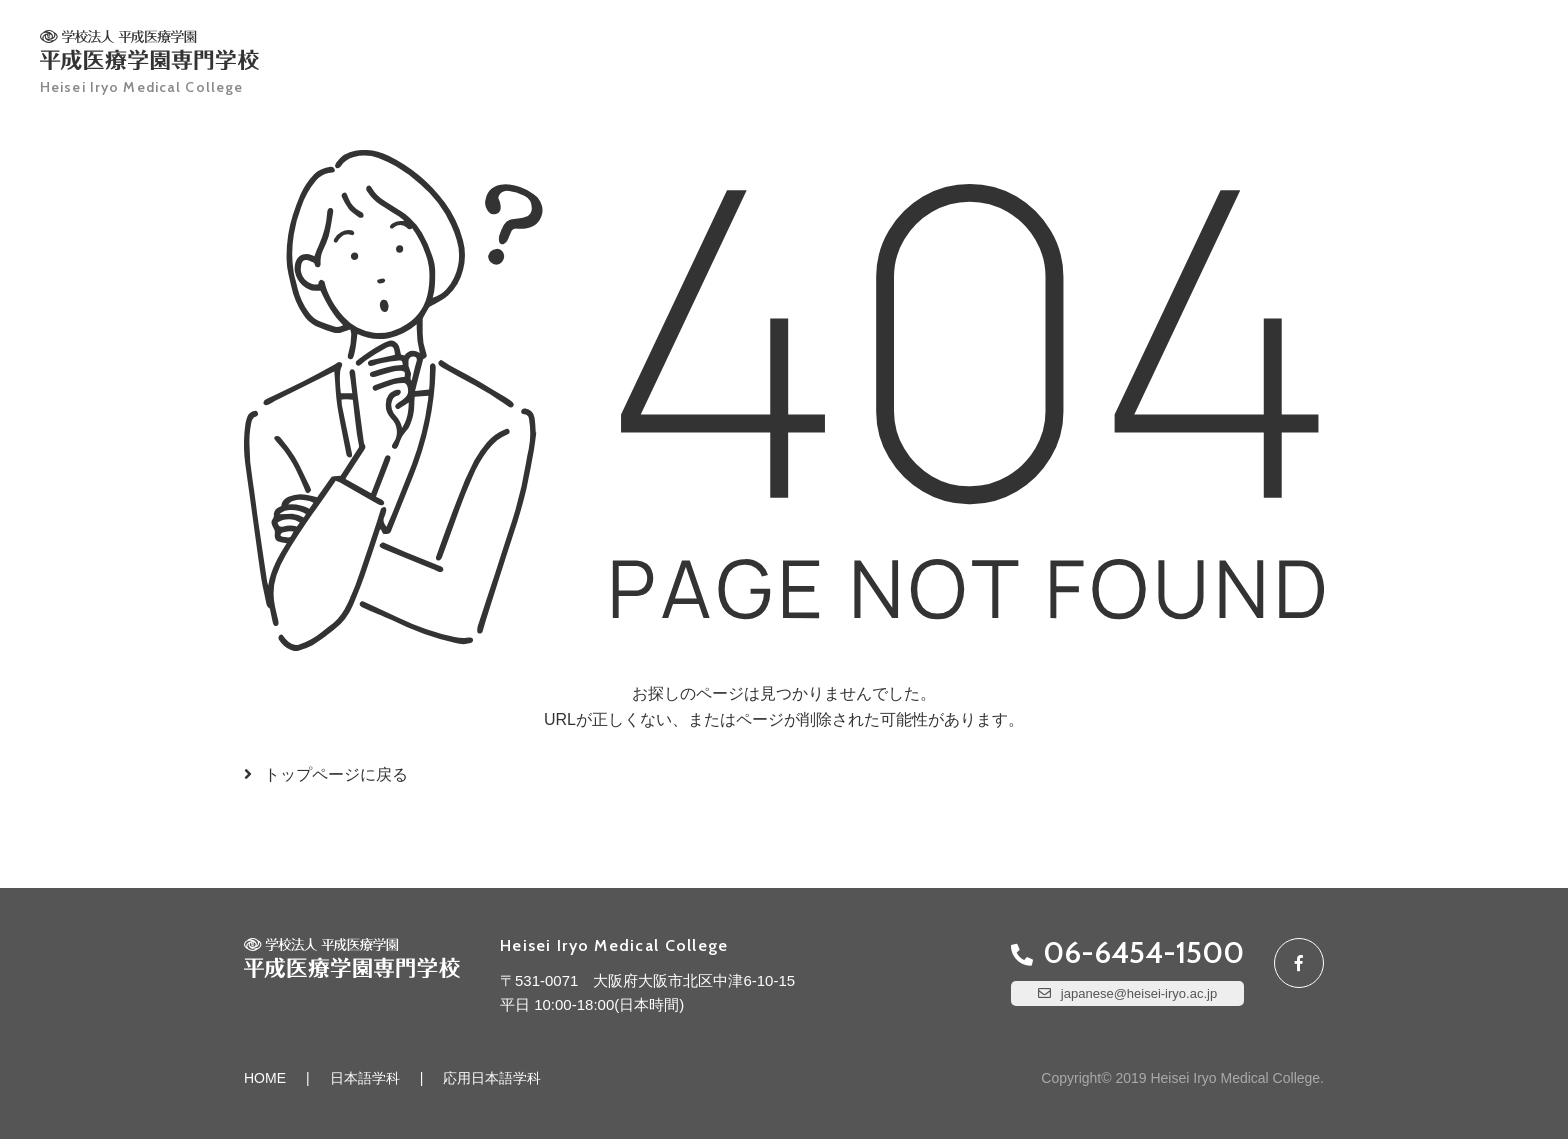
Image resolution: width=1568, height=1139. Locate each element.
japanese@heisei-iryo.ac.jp (1139, 993)
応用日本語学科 (492, 1078)
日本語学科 (365, 1078)
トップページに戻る (336, 774)
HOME (265, 1078)
